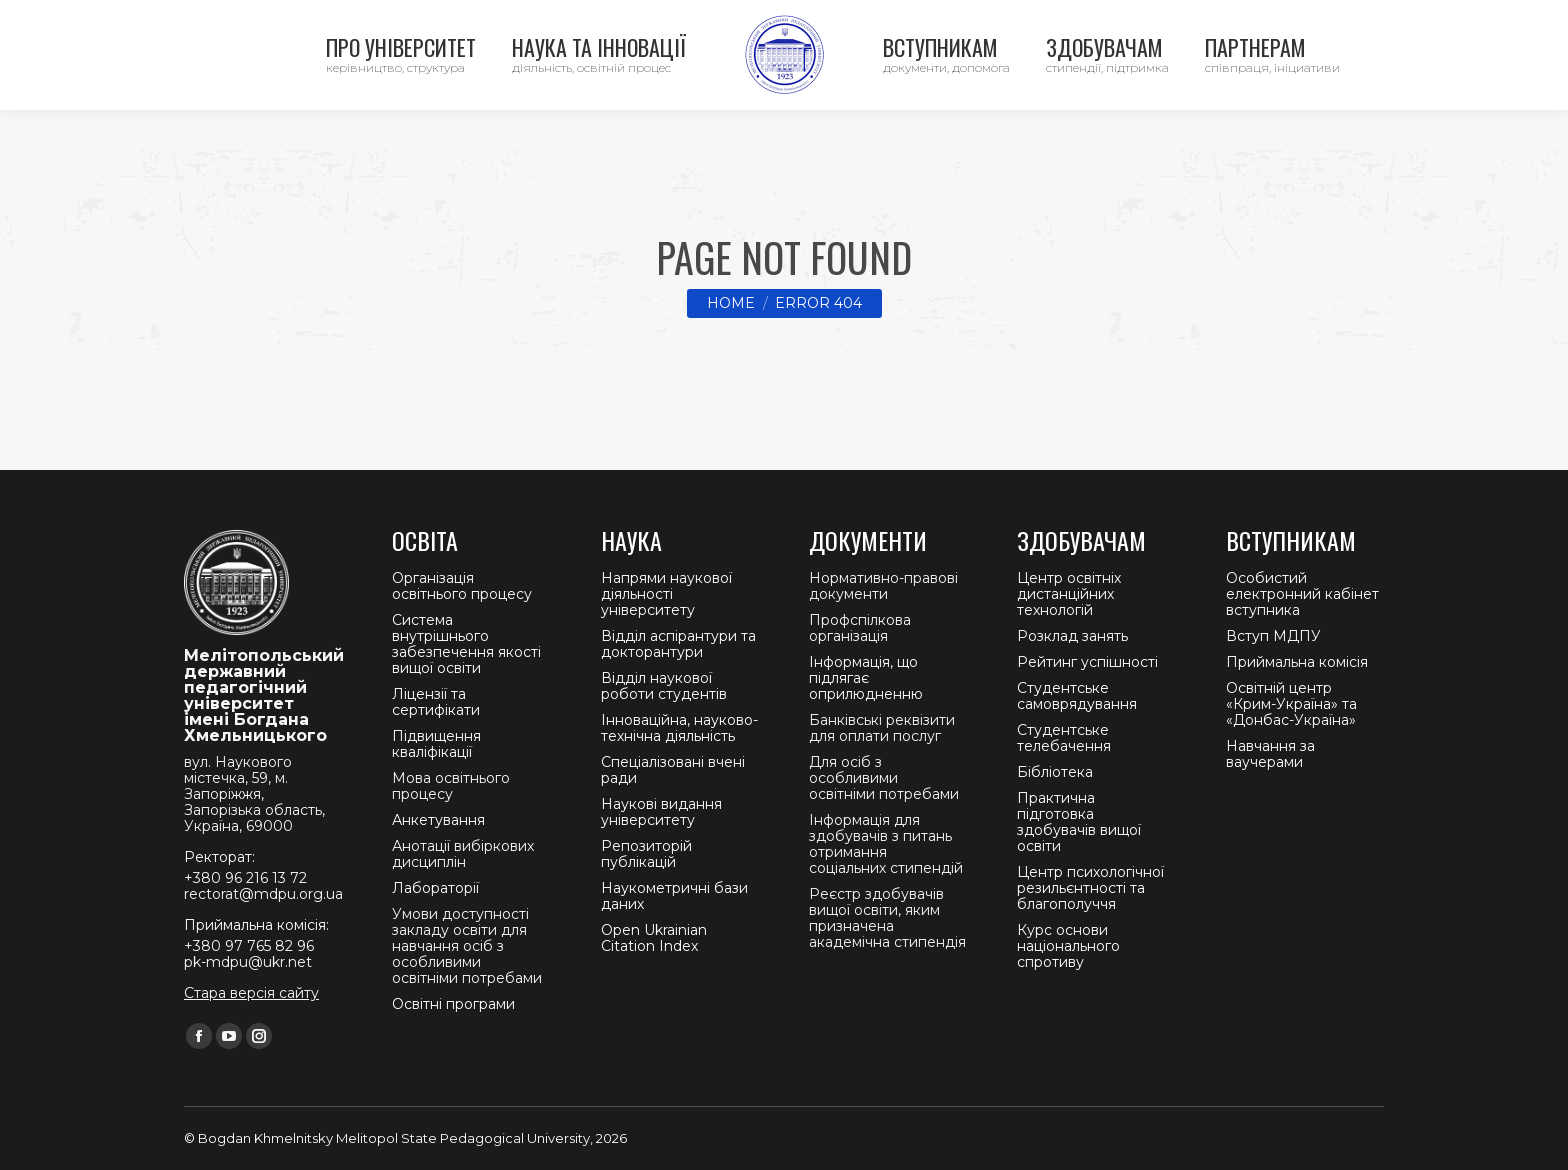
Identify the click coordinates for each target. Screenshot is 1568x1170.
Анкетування (438, 820)
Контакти (205, 20)
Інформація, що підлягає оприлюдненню (866, 678)
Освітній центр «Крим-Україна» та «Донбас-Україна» (1291, 704)
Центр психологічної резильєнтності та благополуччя (1090, 888)
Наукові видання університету (661, 812)
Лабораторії (435, 888)
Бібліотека (1055, 772)
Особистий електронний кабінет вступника (1302, 594)
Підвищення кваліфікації (436, 744)
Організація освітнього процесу (462, 586)
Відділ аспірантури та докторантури (678, 644)
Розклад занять (1072, 636)
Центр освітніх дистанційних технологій (1069, 594)
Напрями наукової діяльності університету (666, 594)
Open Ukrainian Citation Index (654, 938)
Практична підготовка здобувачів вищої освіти (1079, 822)
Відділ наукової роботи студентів (664, 686)
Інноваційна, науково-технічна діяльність (679, 728)
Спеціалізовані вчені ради (673, 770)
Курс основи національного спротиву (1068, 946)
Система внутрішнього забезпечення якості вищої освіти (466, 644)
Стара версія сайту (251, 993)
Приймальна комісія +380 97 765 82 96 (612, 20)
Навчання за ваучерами (1270, 754)
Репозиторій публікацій (646, 854)
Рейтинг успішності (1087, 662)
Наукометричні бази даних (674, 896)
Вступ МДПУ (1273, 636)
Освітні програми (453, 1004)
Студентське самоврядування (1077, 696)
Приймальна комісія (1297, 662)
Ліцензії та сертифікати (436, 702)
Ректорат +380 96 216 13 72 (364, 20)
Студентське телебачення (1064, 738)
